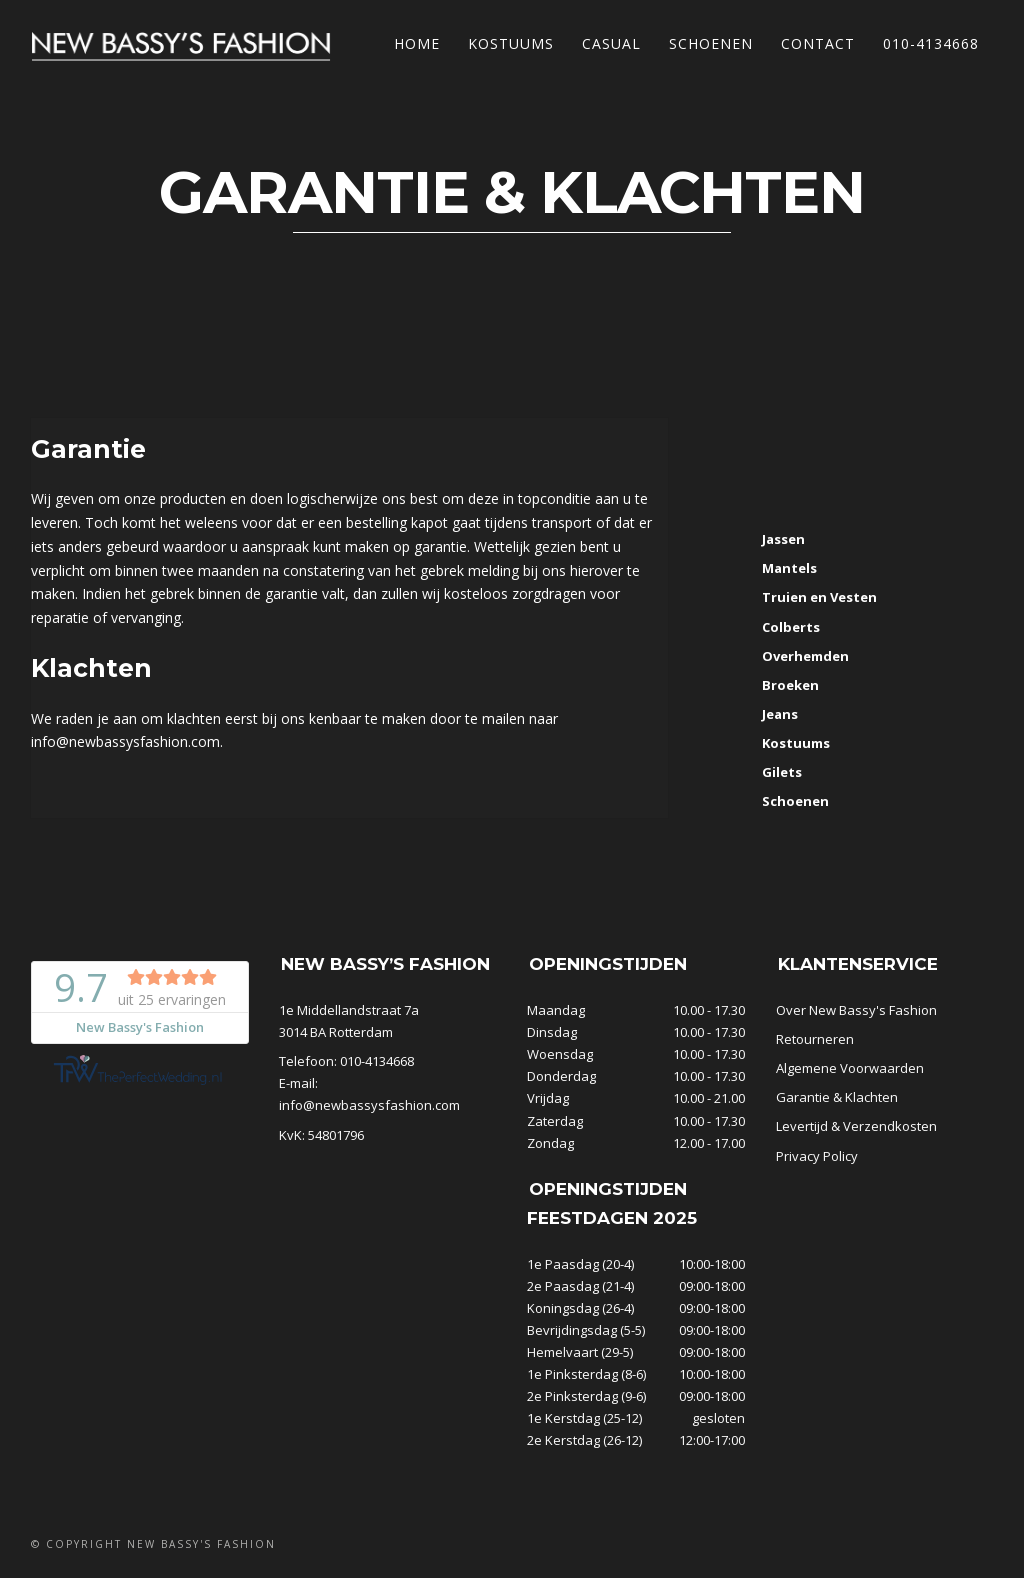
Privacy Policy (817, 1156)
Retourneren (815, 1039)
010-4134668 (931, 43)
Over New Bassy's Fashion (856, 1010)
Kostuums (511, 43)
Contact (818, 43)
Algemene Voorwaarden (850, 1068)
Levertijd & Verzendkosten (856, 1126)
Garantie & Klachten (837, 1097)
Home (417, 43)
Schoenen (711, 43)
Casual (611, 43)
